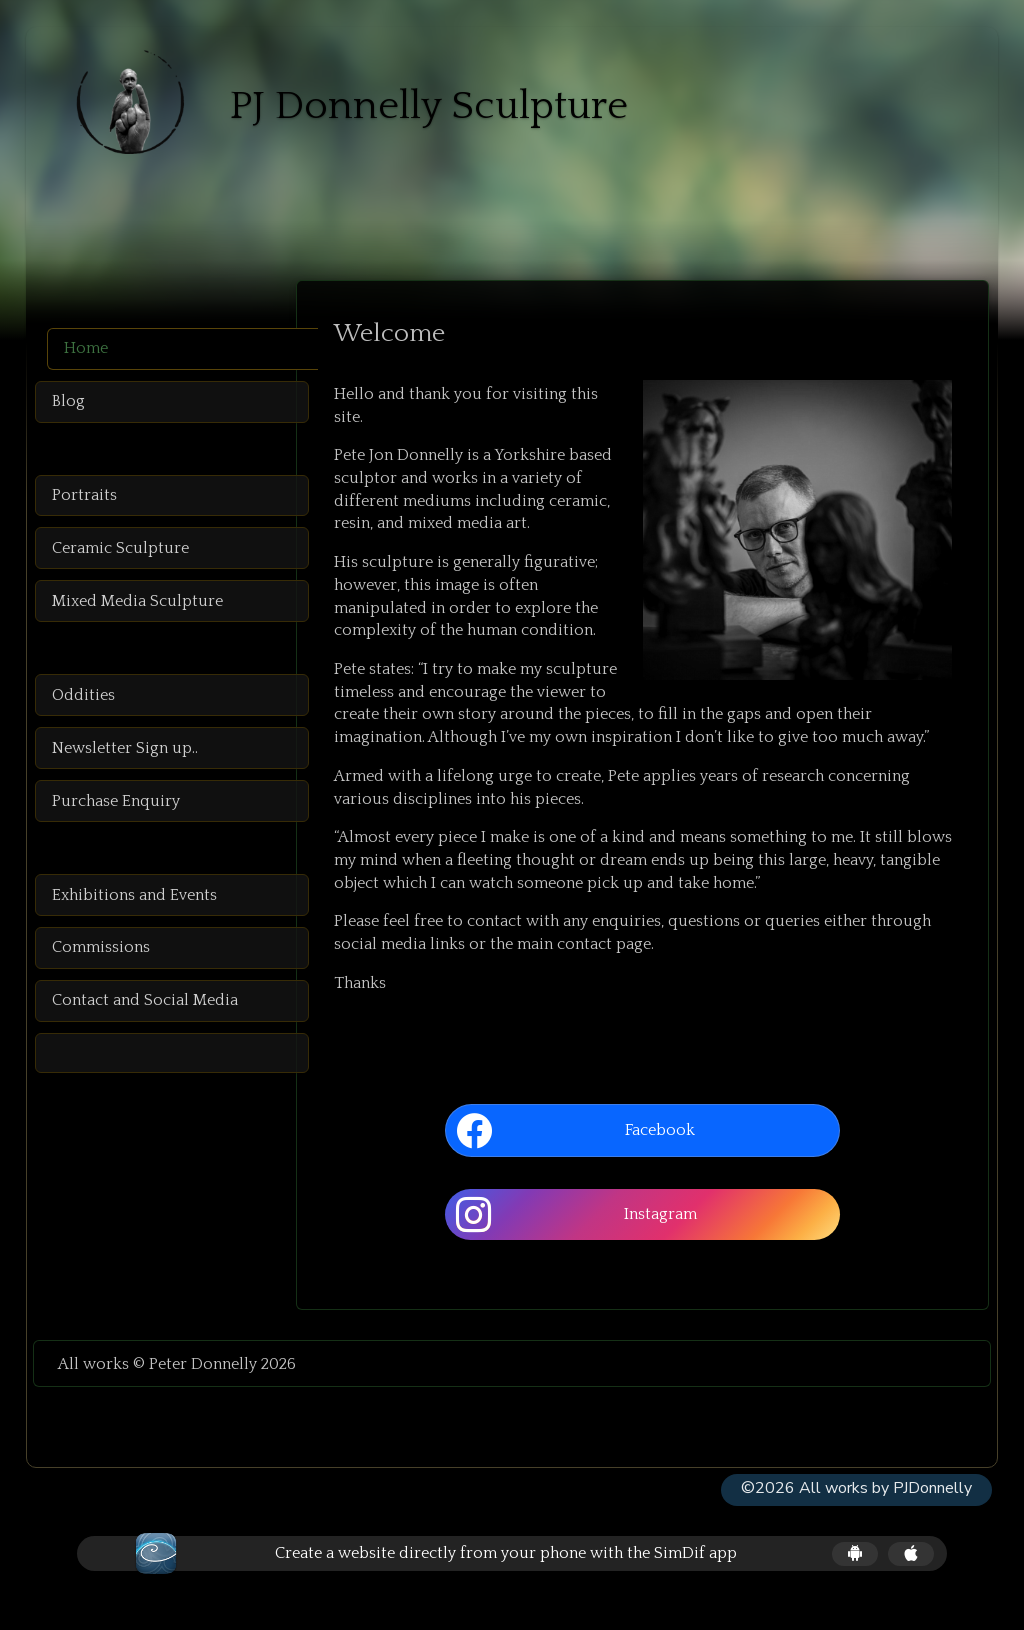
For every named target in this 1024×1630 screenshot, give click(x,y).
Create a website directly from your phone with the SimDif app (506, 1575)
